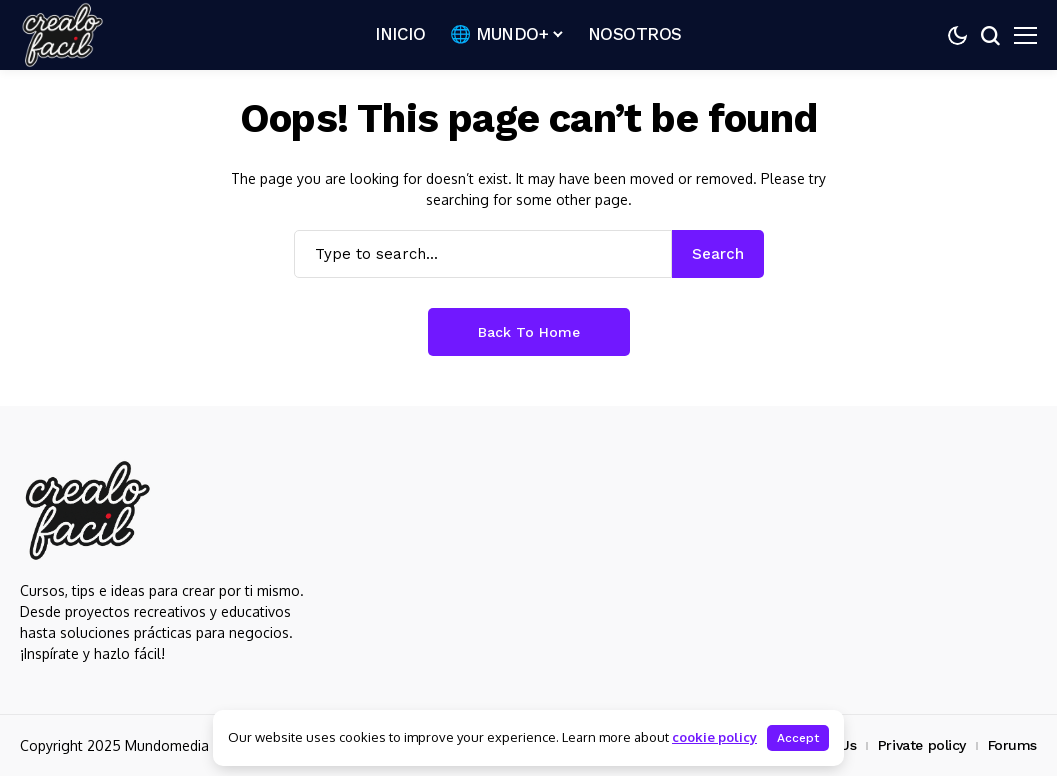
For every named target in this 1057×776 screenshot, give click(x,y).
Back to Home (529, 332)
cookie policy (714, 737)
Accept (798, 738)
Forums (1012, 745)
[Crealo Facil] (62, 35)
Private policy (922, 745)
